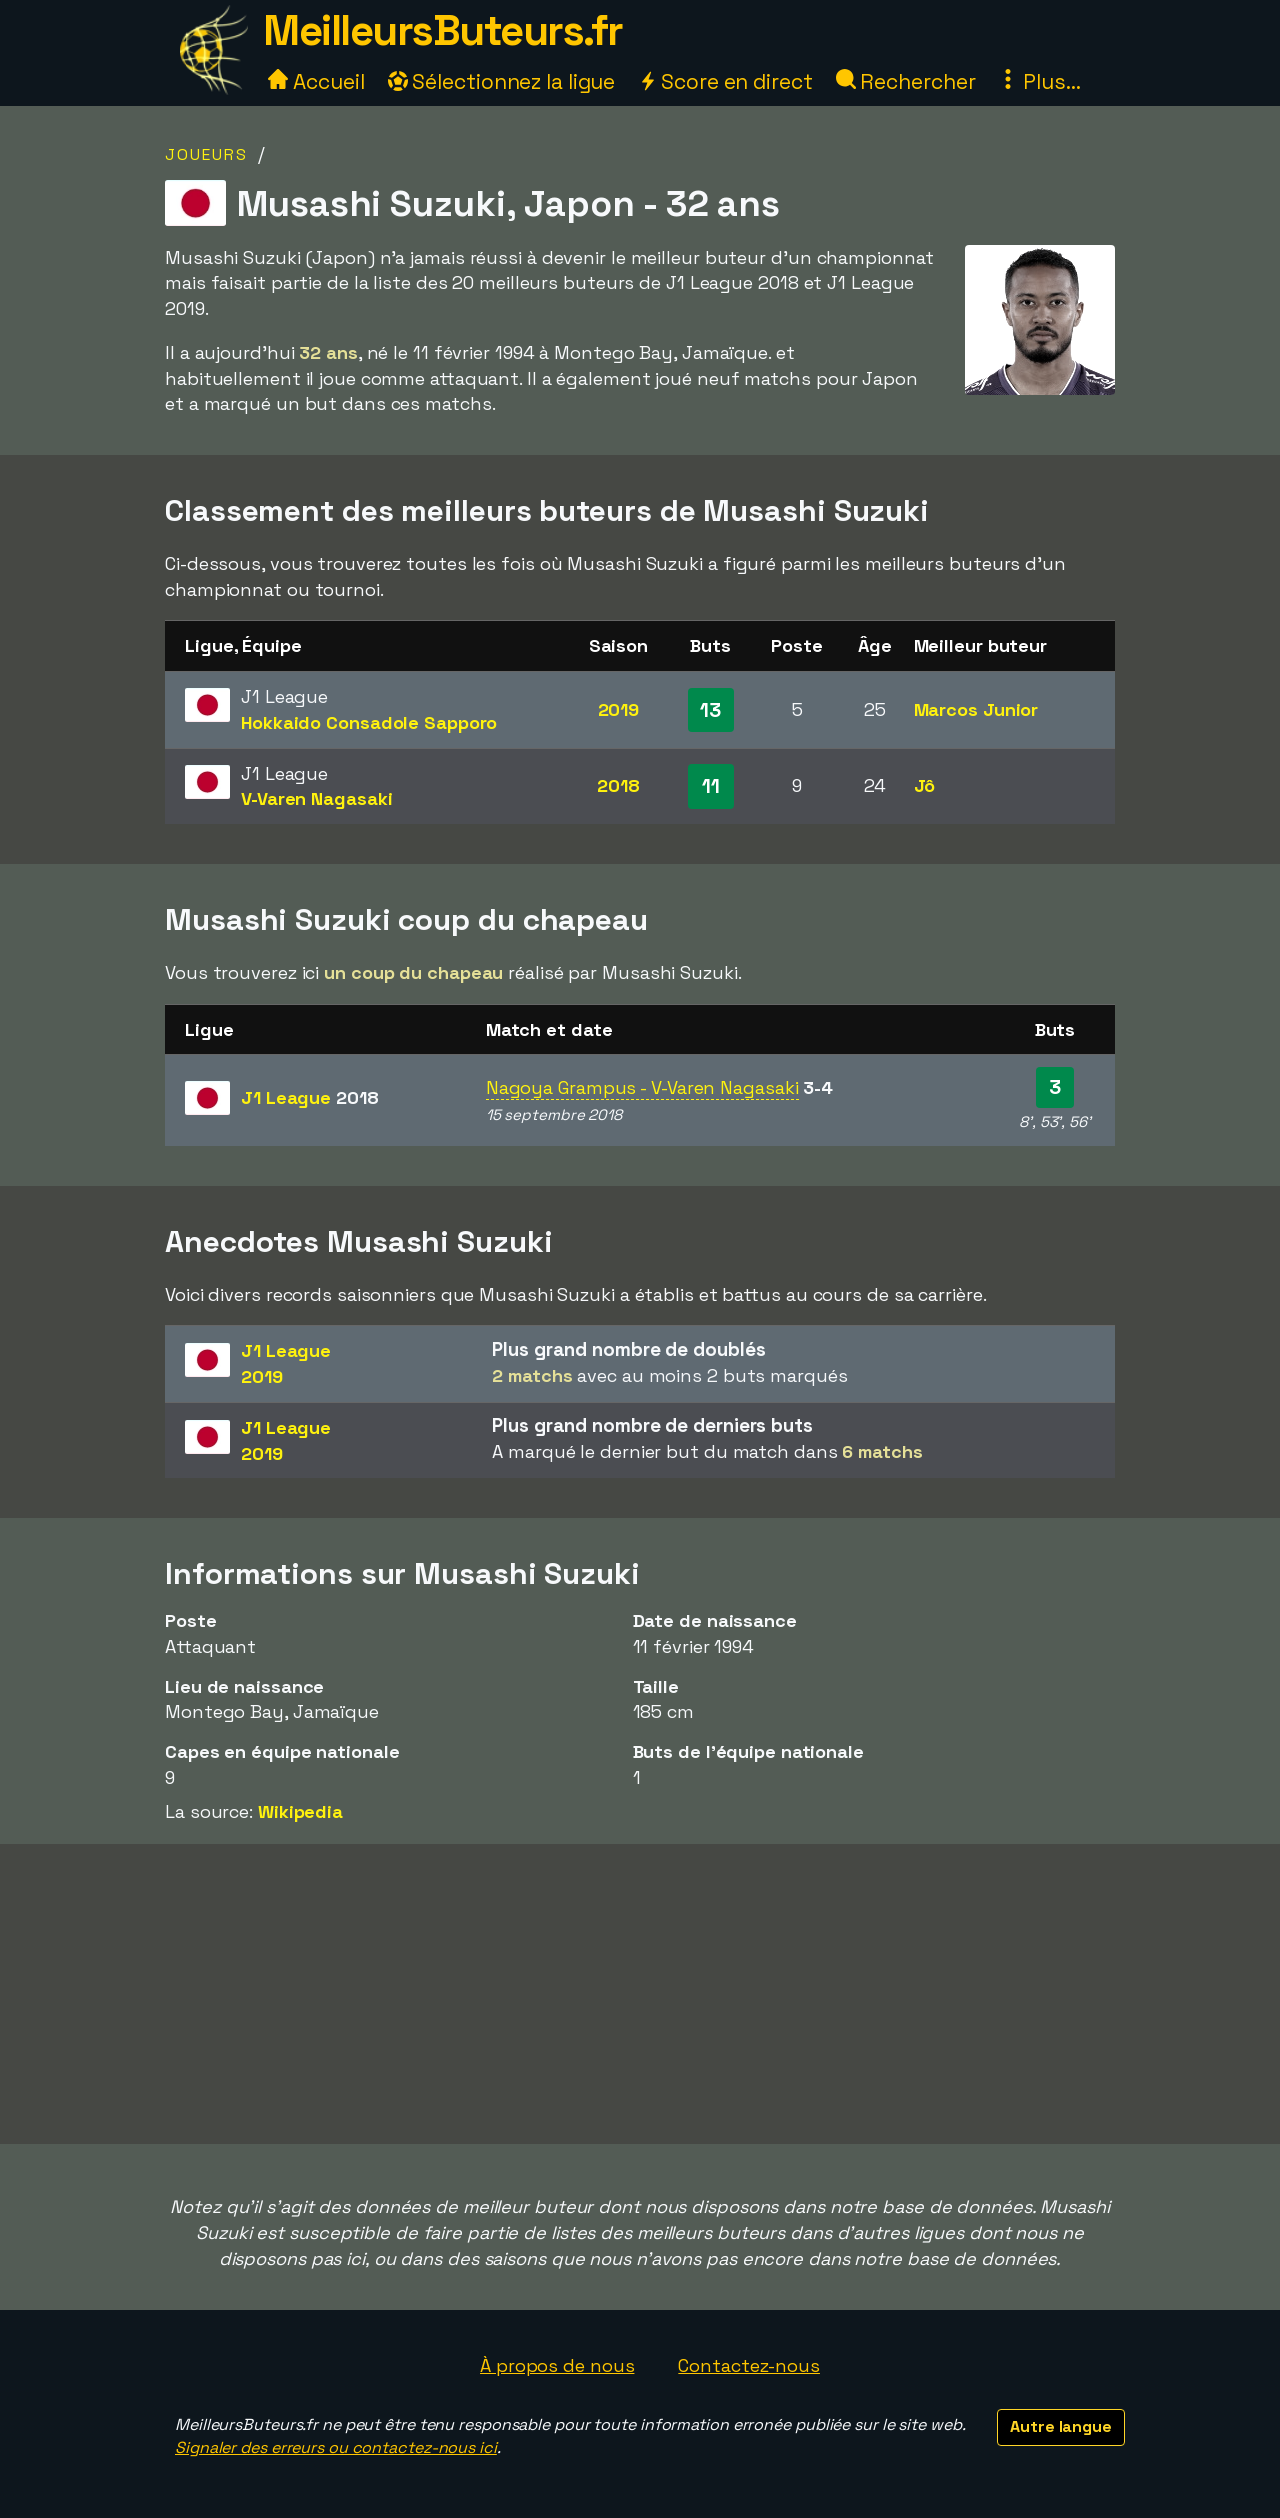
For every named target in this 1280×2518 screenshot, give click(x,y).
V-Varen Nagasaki (316, 798)
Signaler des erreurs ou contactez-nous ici (336, 2447)
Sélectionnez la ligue (502, 81)
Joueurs (206, 154)
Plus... (1039, 81)
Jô (925, 785)
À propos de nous (557, 2365)
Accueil (316, 81)
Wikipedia (300, 1811)
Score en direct (725, 81)
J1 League (310, 1097)
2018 (618, 785)
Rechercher (906, 81)
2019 (619, 709)
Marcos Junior (976, 709)
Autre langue (1061, 2426)
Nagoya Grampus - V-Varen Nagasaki (642, 1087)
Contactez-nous (749, 2365)
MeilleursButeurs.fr (443, 30)
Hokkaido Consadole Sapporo (369, 722)
